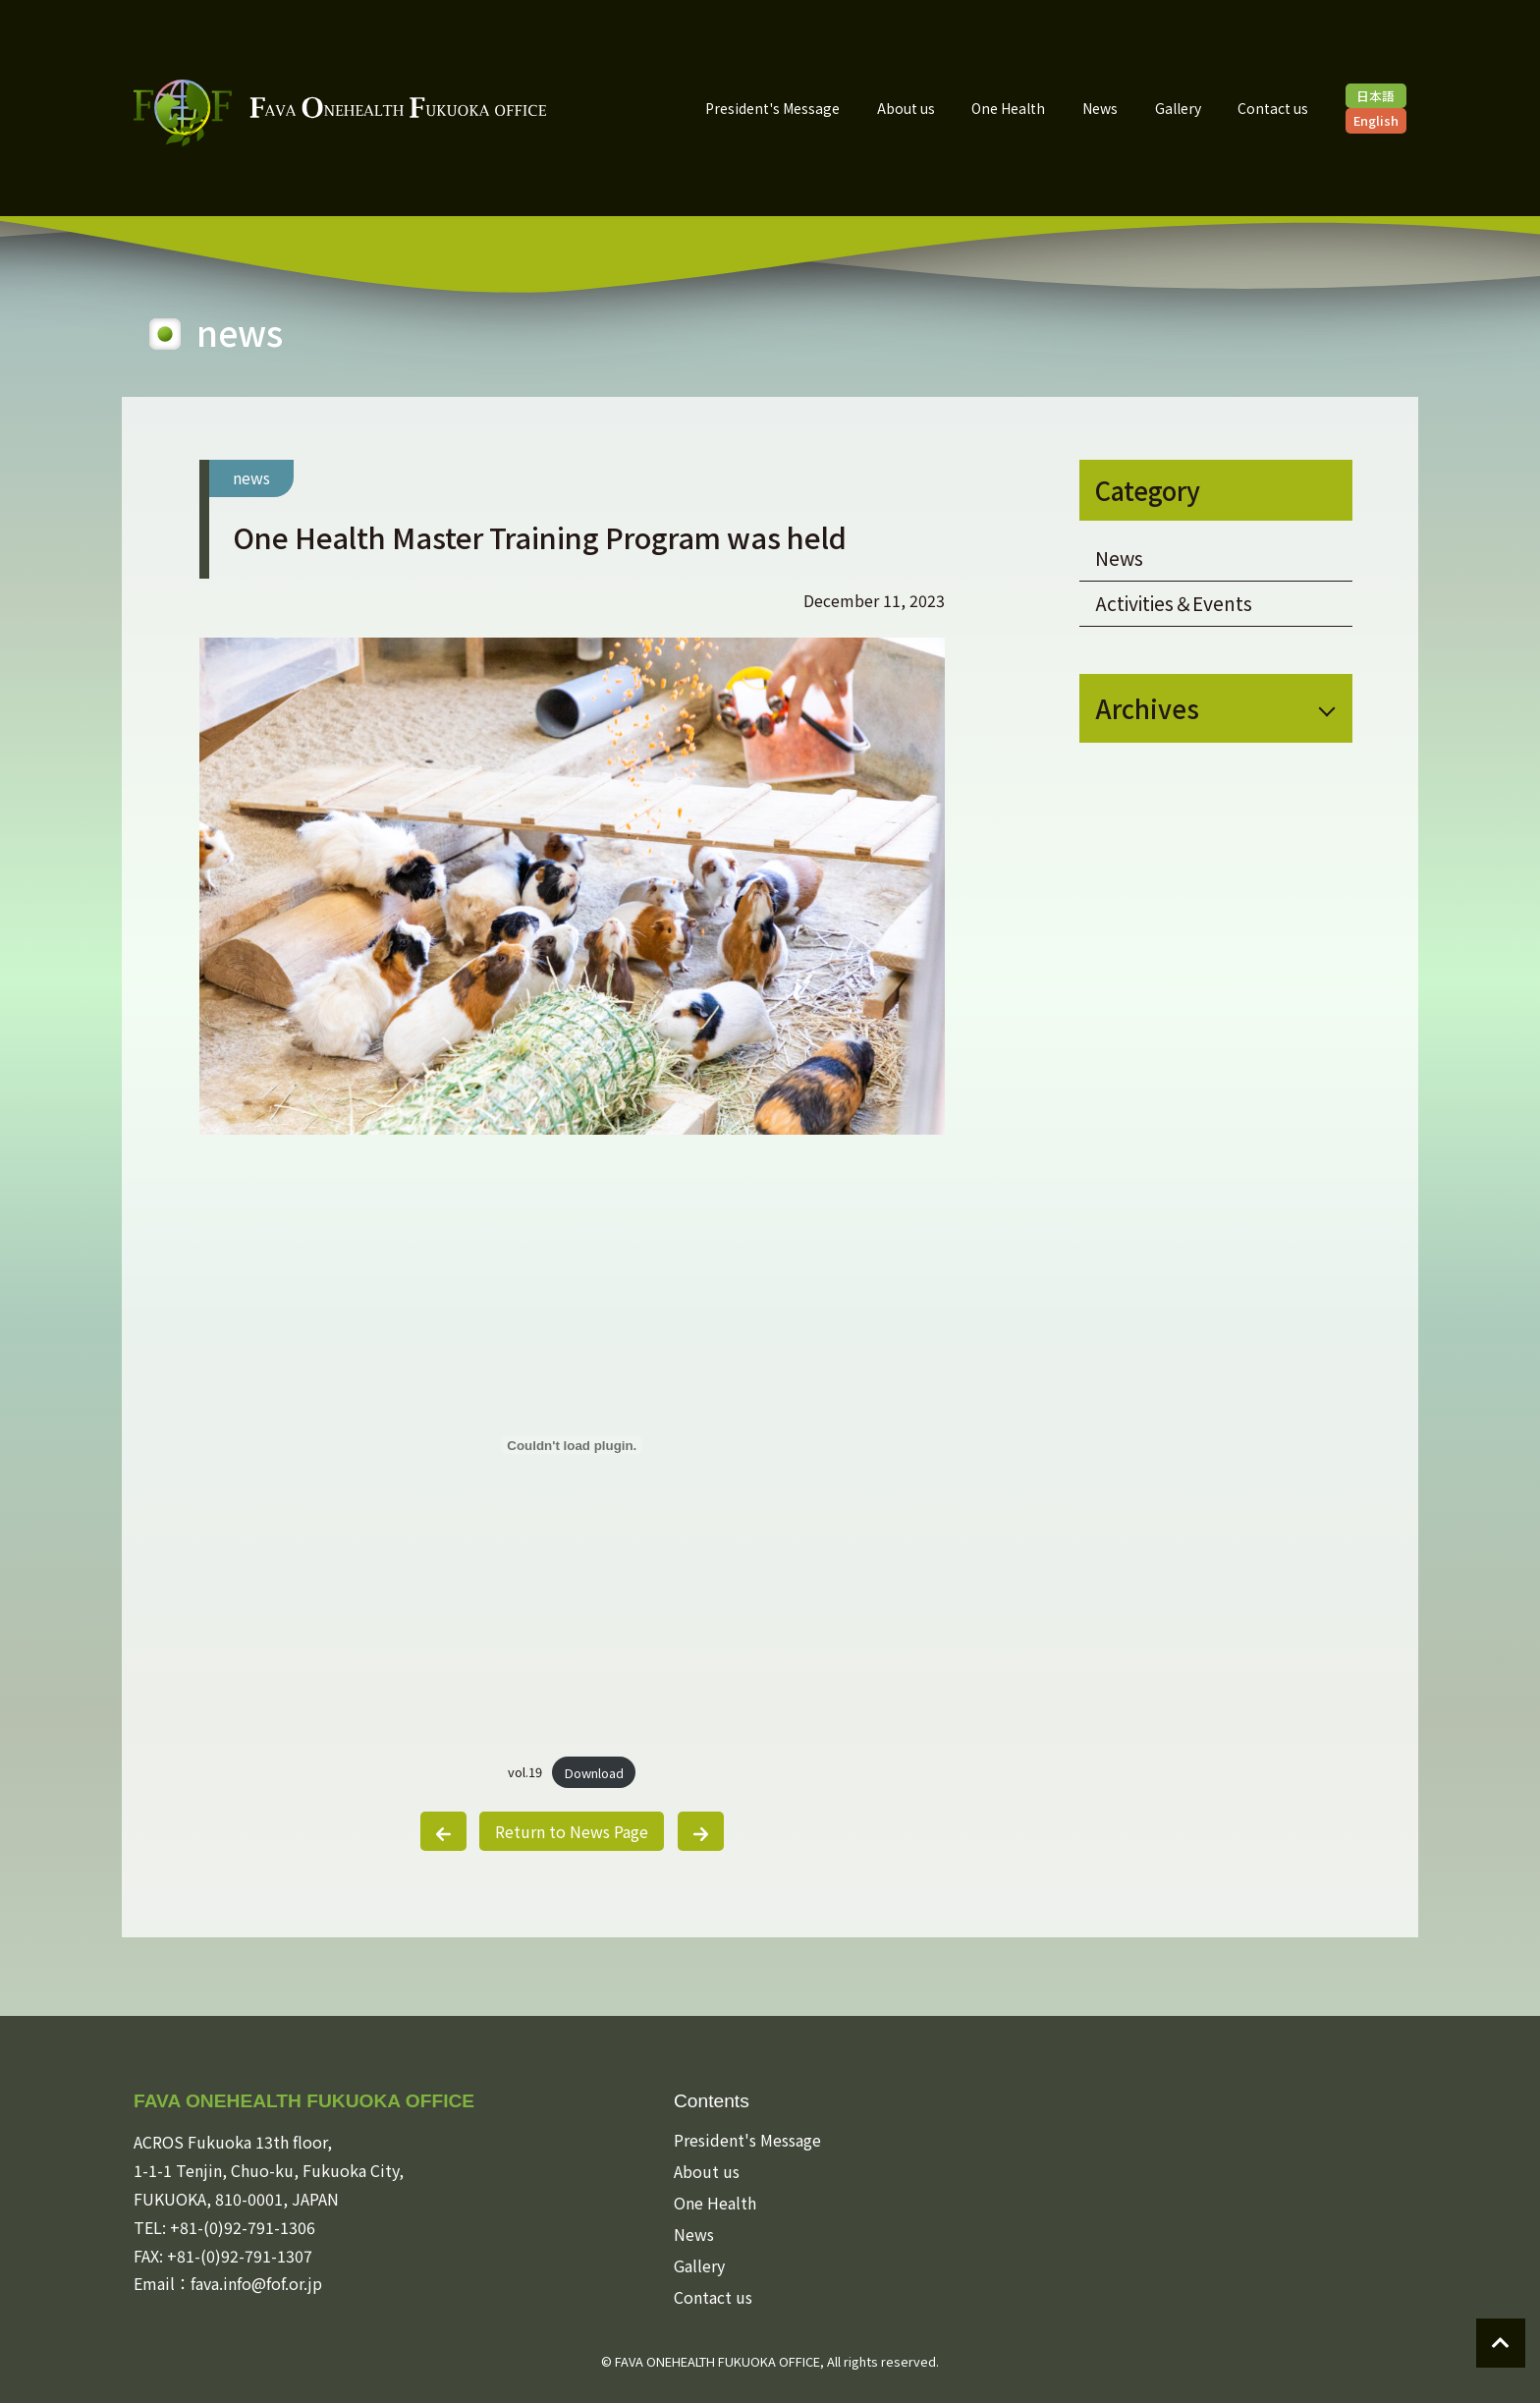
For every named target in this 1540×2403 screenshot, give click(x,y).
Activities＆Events (1173, 603)
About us (906, 108)
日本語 (1375, 95)
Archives (1147, 708)
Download (594, 1772)
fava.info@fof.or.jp (256, 2283)
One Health (1008, 108)
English (1376, 120)
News (1100, 108)
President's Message (772, 108)
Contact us (1273, 108)
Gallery (1178, 108)
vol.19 (525, 1772)
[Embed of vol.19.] (572, 1445)
